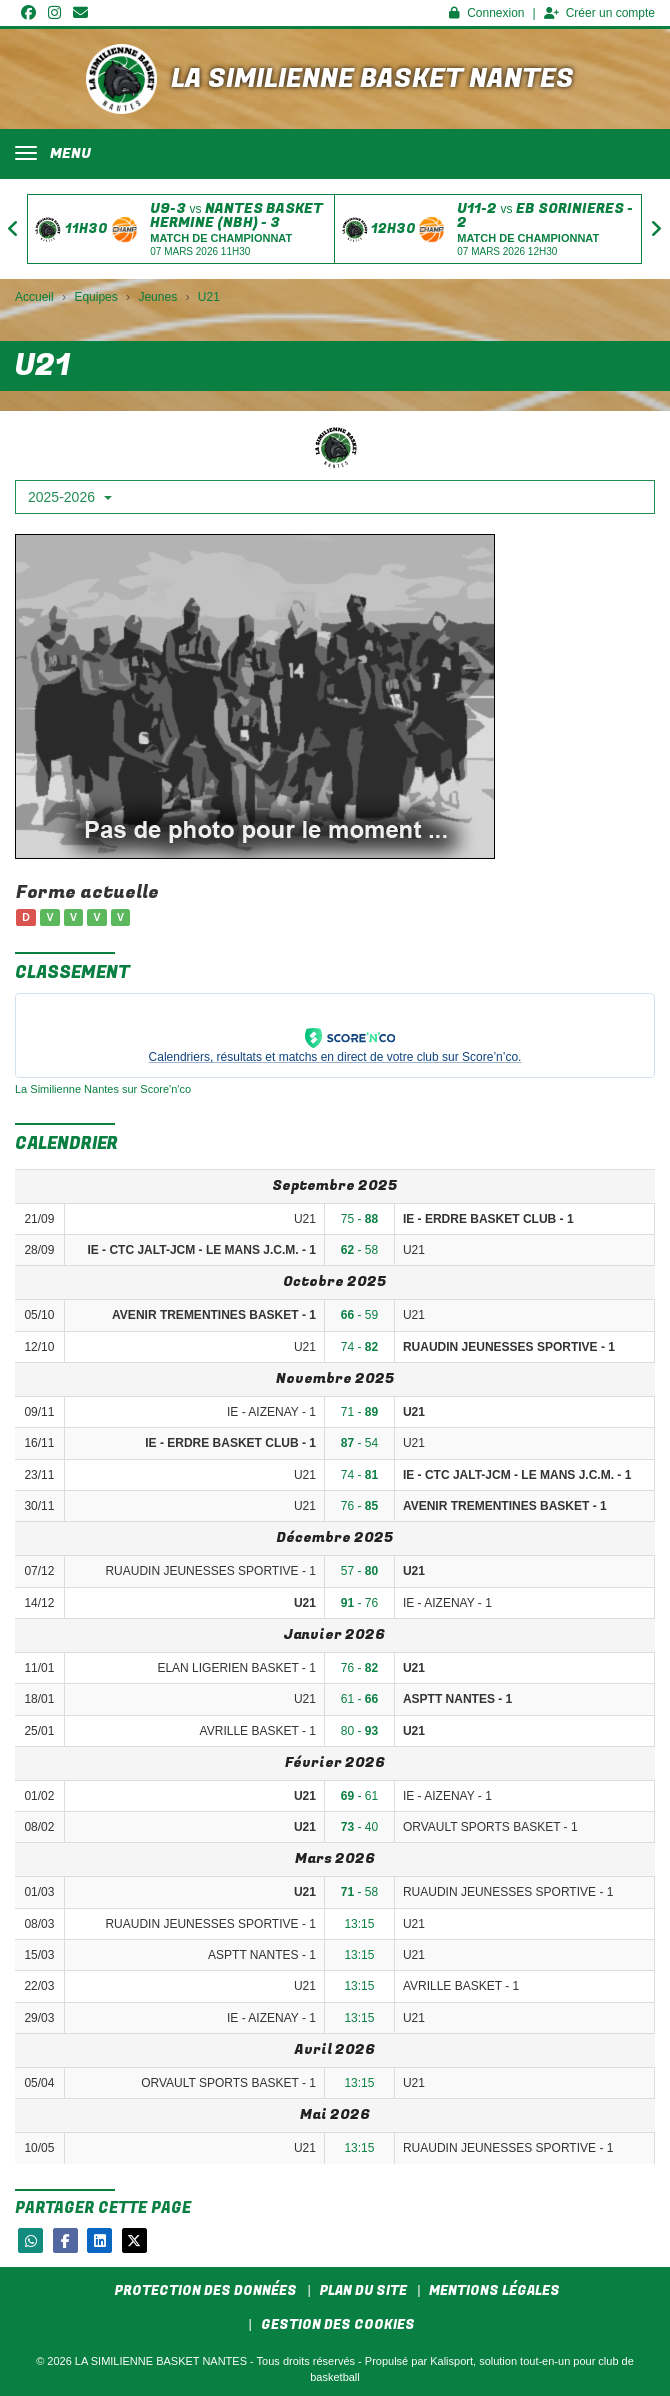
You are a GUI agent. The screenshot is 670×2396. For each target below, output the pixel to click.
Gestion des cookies (338, 2324)
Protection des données (206, 2290)
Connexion (486, 13)
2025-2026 (70, 497)
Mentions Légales (494, 2290)
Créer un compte (599, 13)
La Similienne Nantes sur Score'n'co (103, 1089)
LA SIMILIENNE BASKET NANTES (372, 79)
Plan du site (363, 2290)
